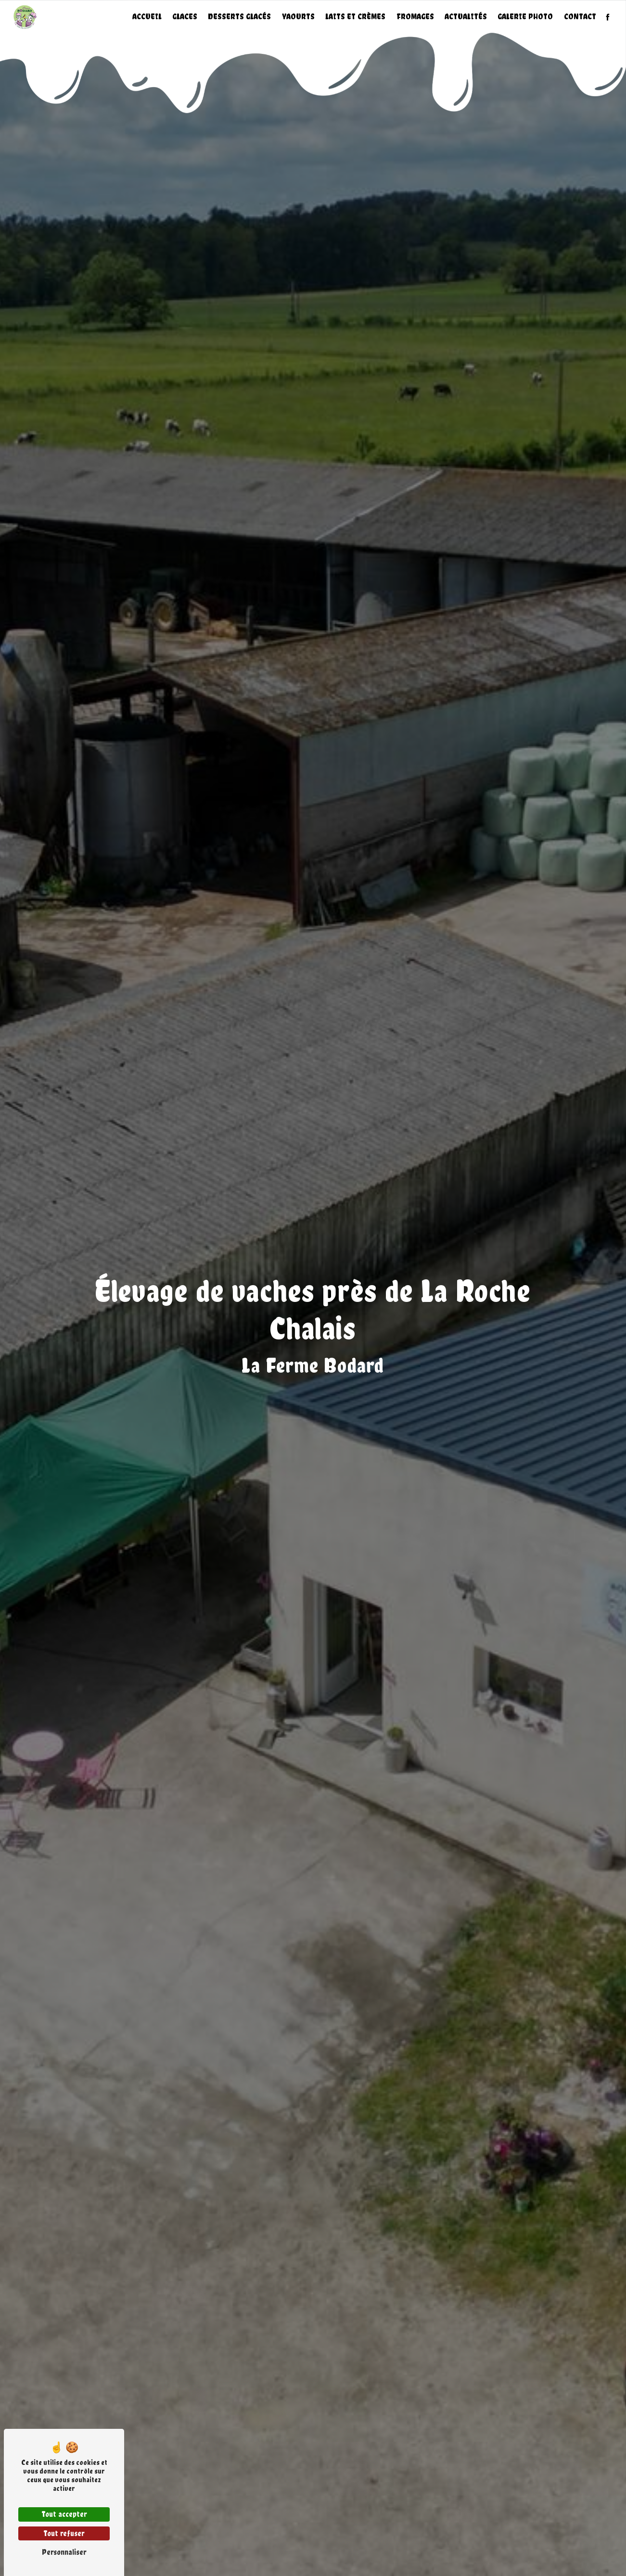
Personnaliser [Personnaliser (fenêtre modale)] (64, 2552)
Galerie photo (525, 16)
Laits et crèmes (355, 16)
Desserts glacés (239, 16)
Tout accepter (64, 2514)
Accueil (147, 16)
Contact (580, 16)
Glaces (184, 16)
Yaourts (298, 16)
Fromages (415, 16)
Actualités (466, 16)
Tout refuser (64, 2533)
